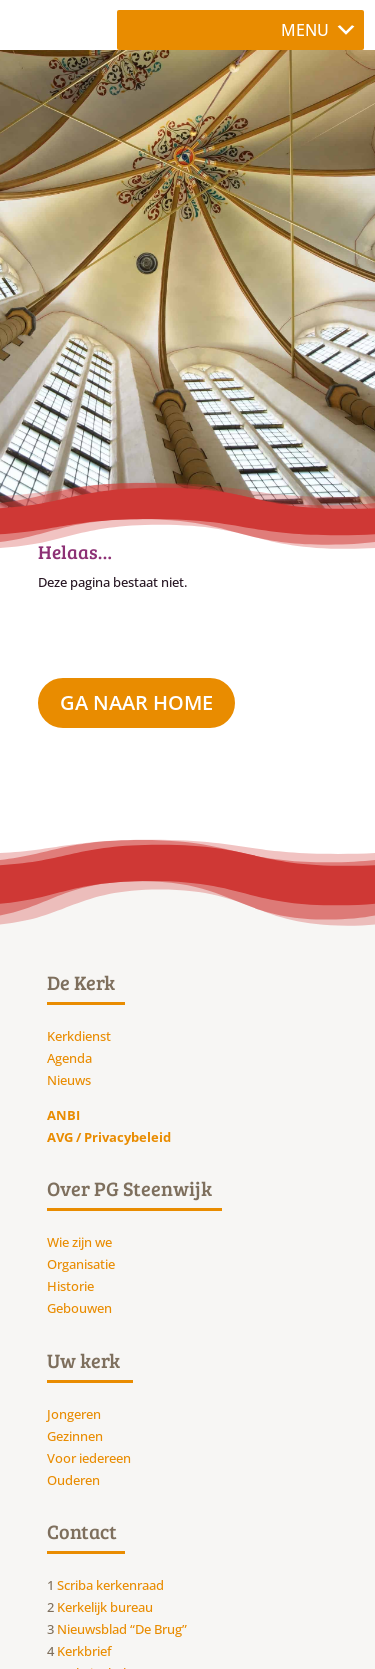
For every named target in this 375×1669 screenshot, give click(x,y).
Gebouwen (79, 1308)
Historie (70, 1286)
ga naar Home (136, 702)
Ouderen (73, 1480)
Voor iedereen (89, 1458)
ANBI (63, 1115)
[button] (305, 30)
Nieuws (69, 1080)
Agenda (69, 1058)
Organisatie (81, 1264)
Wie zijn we (79, 1242)
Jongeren (74, 1414)
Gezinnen (75, 1436)
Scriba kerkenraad (110, 1585)
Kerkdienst (79, 1036)
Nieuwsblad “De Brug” (122, 1629)
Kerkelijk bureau (105, 1607)
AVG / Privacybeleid (109, 1137)
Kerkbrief (84, 1651)
